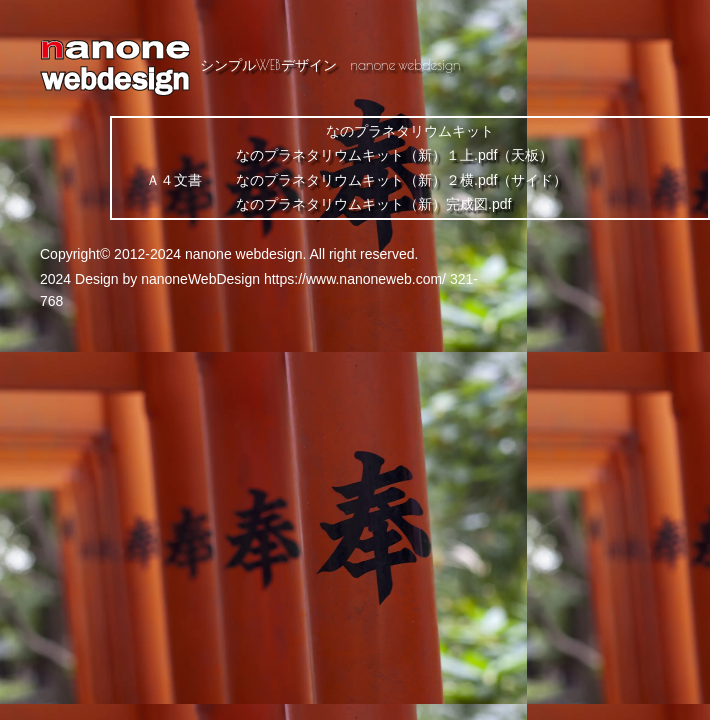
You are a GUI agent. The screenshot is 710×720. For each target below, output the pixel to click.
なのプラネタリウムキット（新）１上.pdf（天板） (394, 155)
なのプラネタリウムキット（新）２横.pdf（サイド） (401, 180)
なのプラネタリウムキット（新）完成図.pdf (373, 204)
